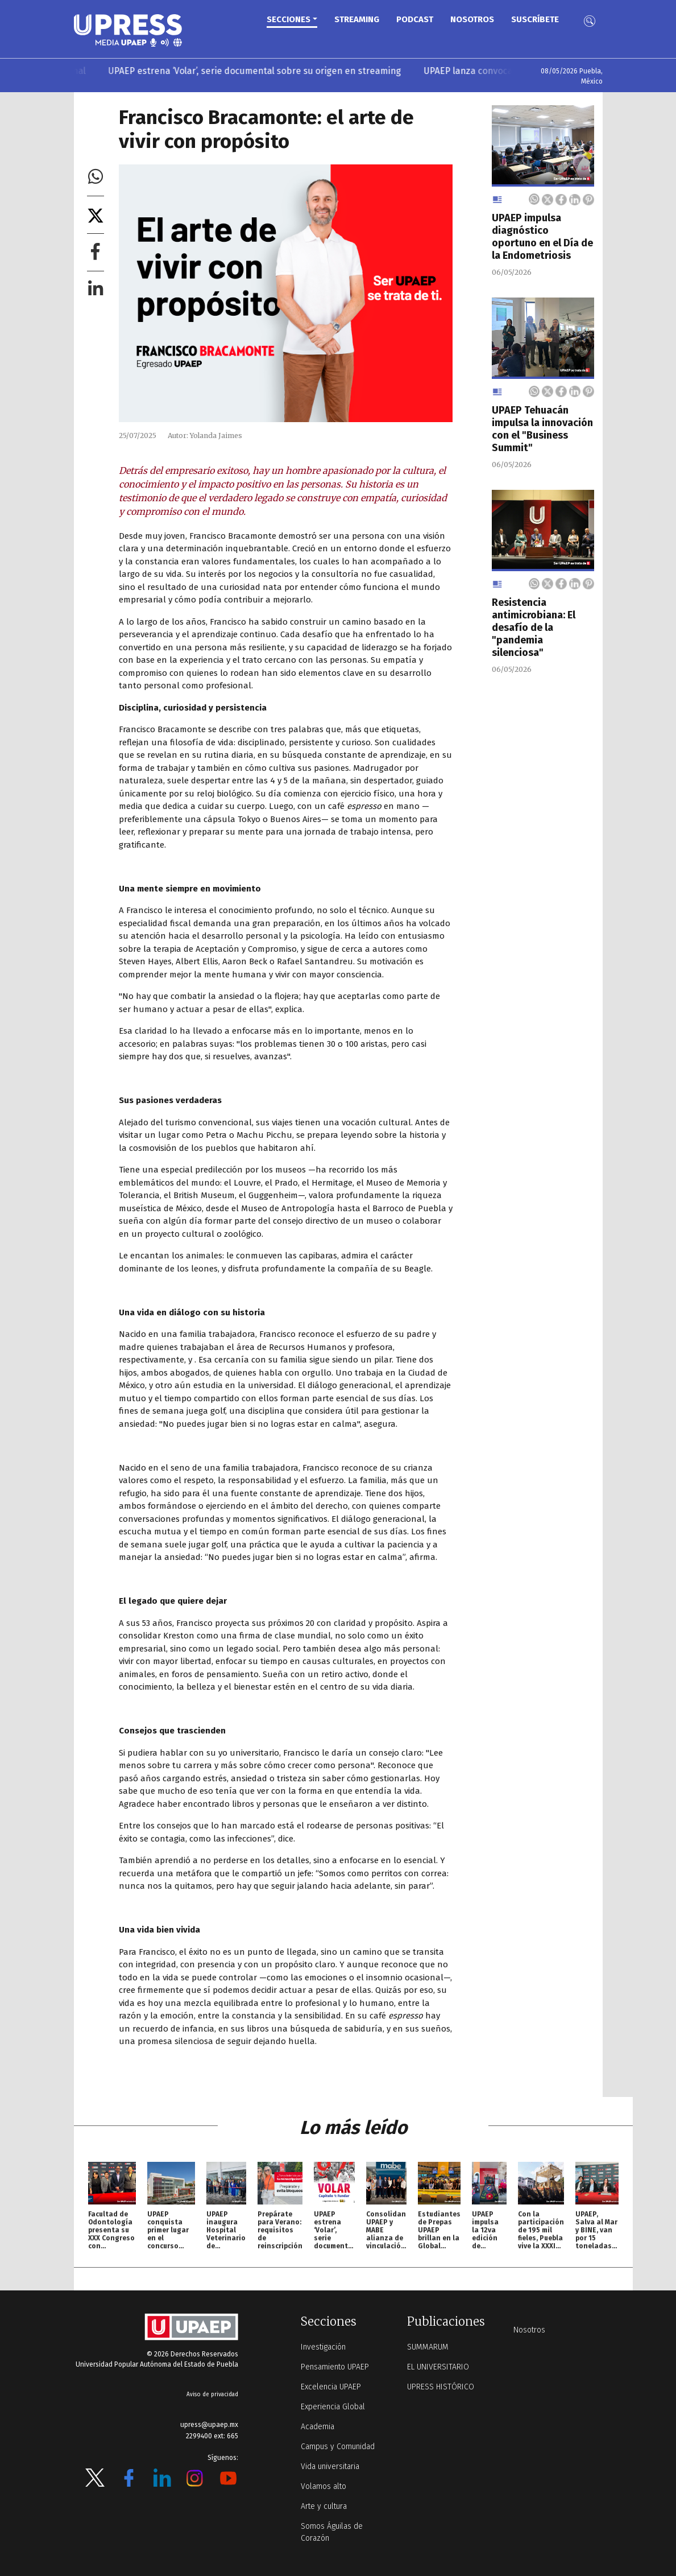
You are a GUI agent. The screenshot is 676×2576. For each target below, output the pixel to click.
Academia (317, 2426)
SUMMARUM (428, 2347)
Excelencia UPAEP (331, 2387)
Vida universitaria (330, 2466)
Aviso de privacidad (212, 2394)
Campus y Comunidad (338, 2446)
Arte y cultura (324, 2506)
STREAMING (356, 19)
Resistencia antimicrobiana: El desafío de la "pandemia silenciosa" (533, 627)
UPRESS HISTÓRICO (440, 2387)
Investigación (323, 2347)
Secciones (288, 19)
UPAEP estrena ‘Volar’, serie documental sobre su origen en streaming (263, 70)
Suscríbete (535, 19)
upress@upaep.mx (209, 2425)
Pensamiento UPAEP (335, 2367)
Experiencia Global (333, 2407)
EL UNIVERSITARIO (438, 2367)
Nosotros (472, 19)
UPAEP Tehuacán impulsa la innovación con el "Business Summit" (542, 429)
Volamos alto (323, 2486)
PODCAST (414, 19)
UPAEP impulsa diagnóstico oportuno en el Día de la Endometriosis (542, 237)
